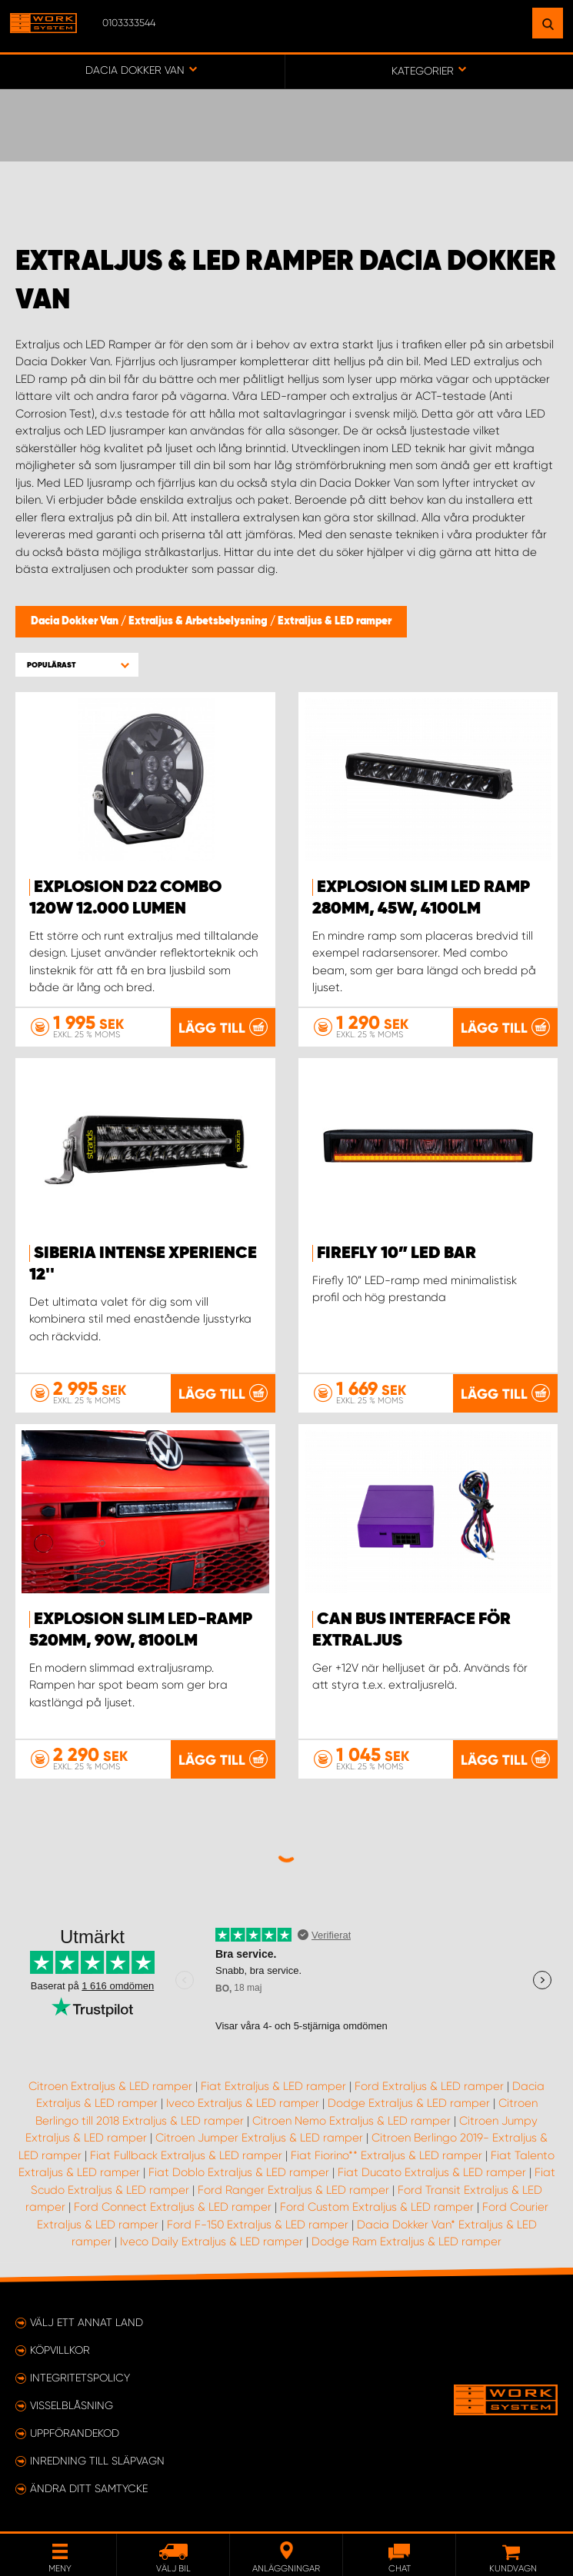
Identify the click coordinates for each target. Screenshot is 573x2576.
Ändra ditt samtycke (89, 2488)
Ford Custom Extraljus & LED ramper (377, 2207)
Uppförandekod (74, 2433)
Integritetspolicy (80, 2377)
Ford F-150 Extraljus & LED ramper (257, 2225)
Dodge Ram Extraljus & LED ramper (406, 2241)
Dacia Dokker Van (76, 621)
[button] (76, 665)
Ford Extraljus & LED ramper (429, 2086)
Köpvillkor (60, 2350)
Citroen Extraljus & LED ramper (110, 2086)
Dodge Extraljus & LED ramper (409, 2103)
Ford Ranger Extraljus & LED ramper (293, 2190)
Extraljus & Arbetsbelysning (199, 621)
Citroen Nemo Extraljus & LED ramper (351, 2121)
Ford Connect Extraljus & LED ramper (173, 2207)
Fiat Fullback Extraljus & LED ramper (186, 2155)
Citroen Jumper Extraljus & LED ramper (259, 2138)
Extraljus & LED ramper (334, 621)
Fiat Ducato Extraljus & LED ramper (432, 2172)
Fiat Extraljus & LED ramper (273, 2086)
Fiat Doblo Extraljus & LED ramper (238, 2172)
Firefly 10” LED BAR (396, 1253)
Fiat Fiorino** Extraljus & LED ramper (386, 2155)
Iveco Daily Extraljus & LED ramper (211, 2241)
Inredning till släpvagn (97, 2461)
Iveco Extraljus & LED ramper (242, 2103)
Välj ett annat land (86, 2322)
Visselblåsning (71, 2405)
